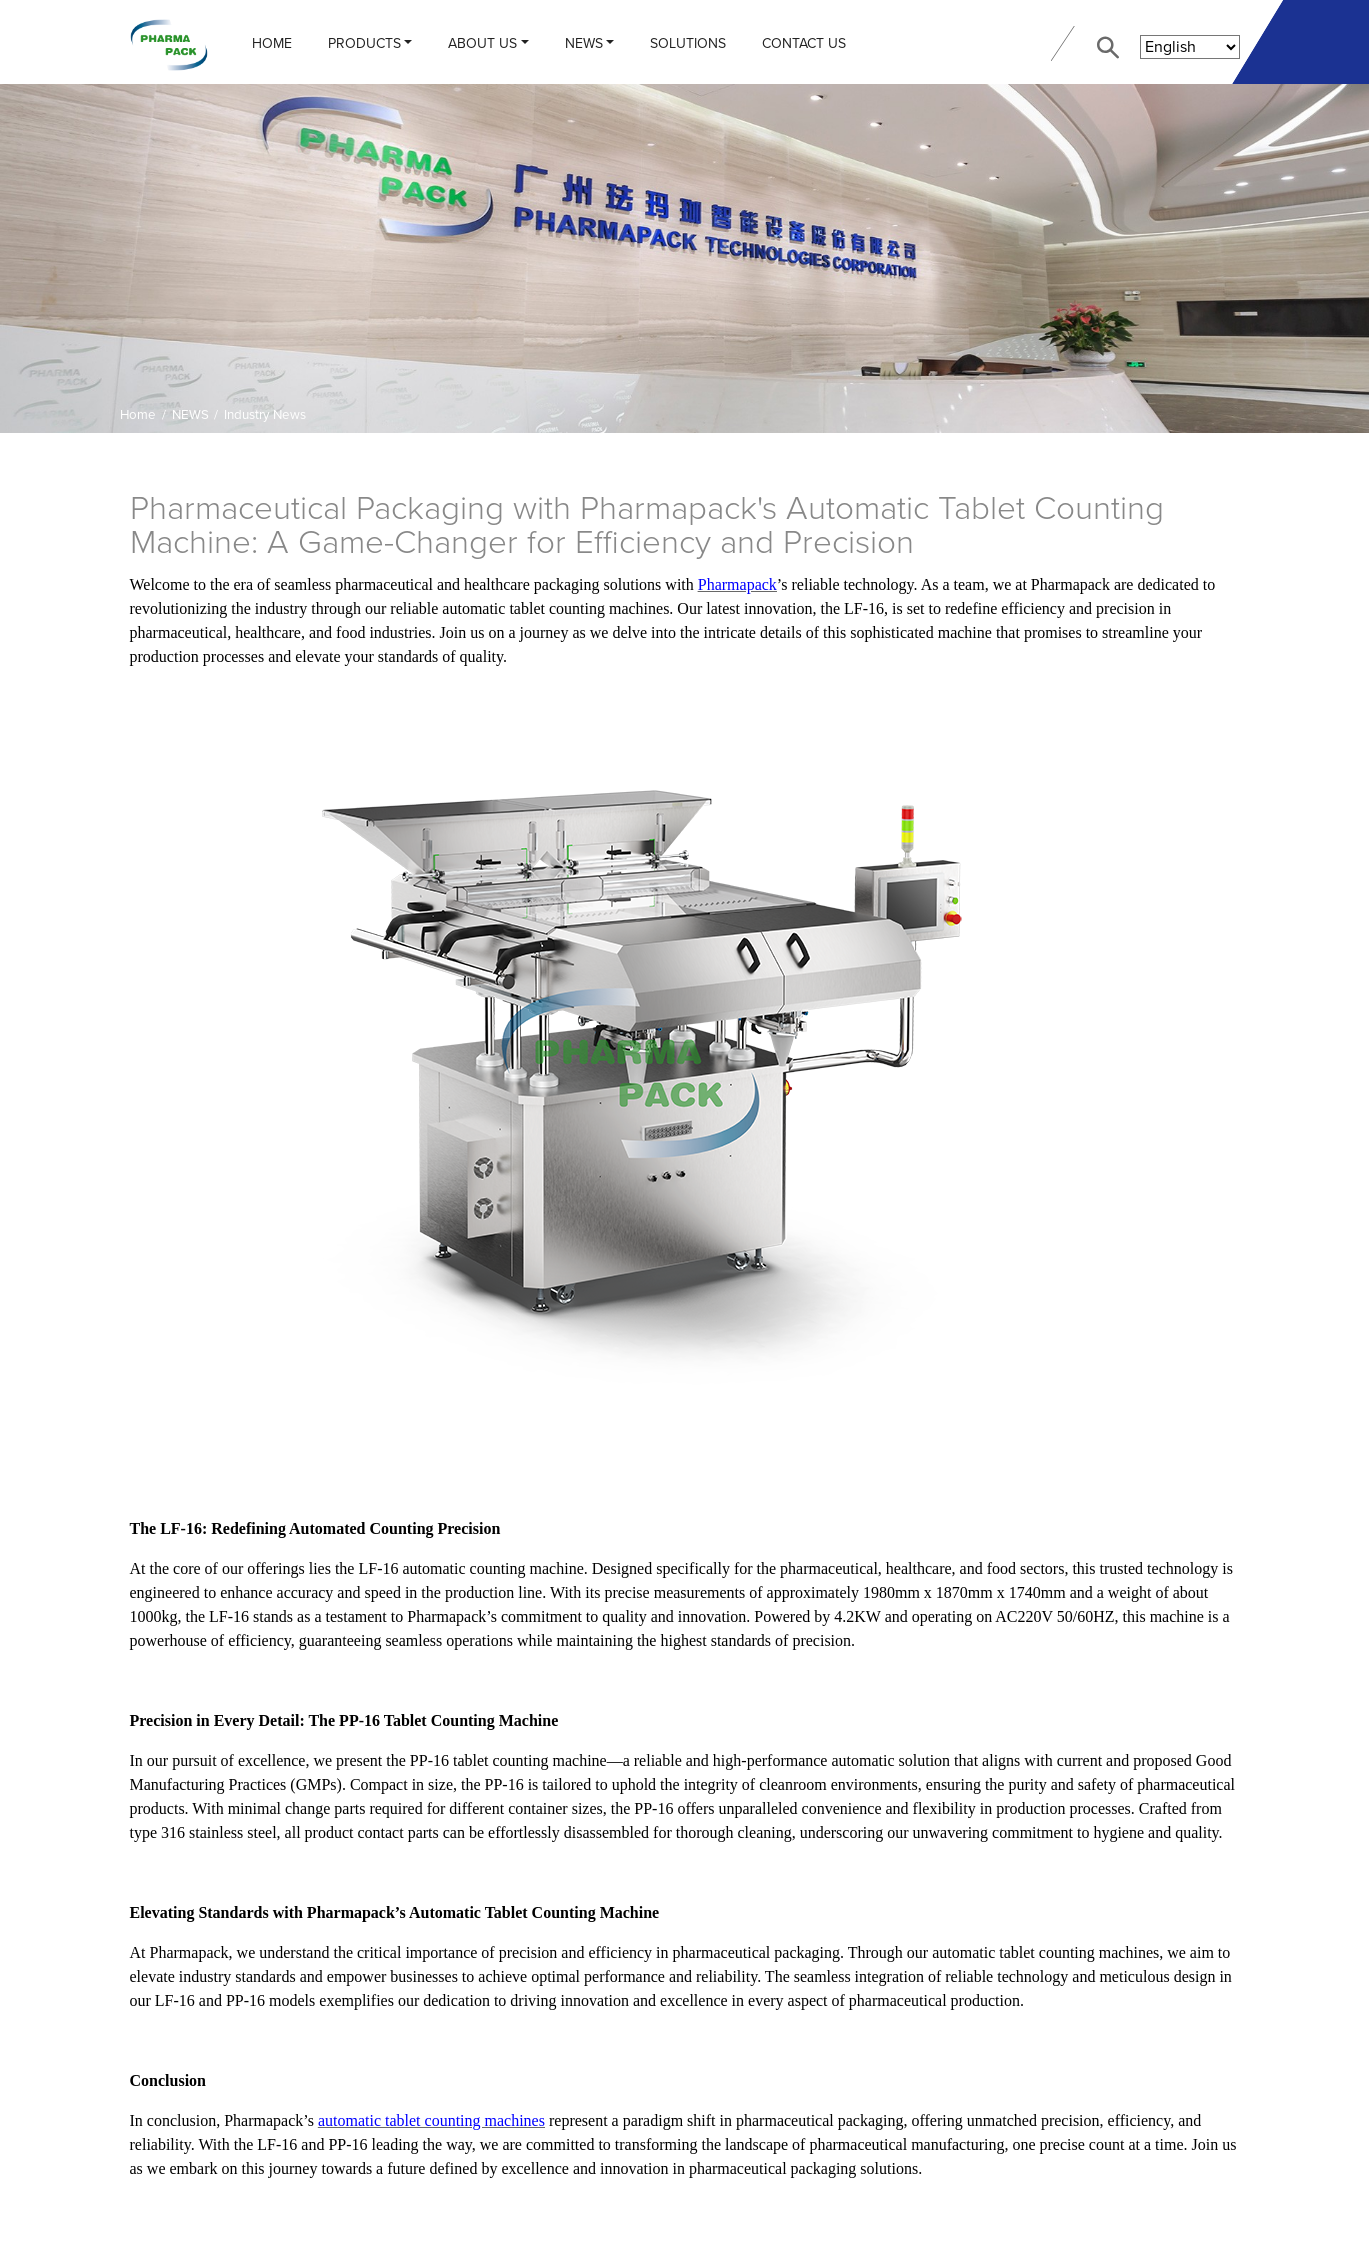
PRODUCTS (364, 43)
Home (272, 43)
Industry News (265, 415)
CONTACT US (804, 43)
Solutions (688, 43)
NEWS (584, 43)
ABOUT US (482, 43)
